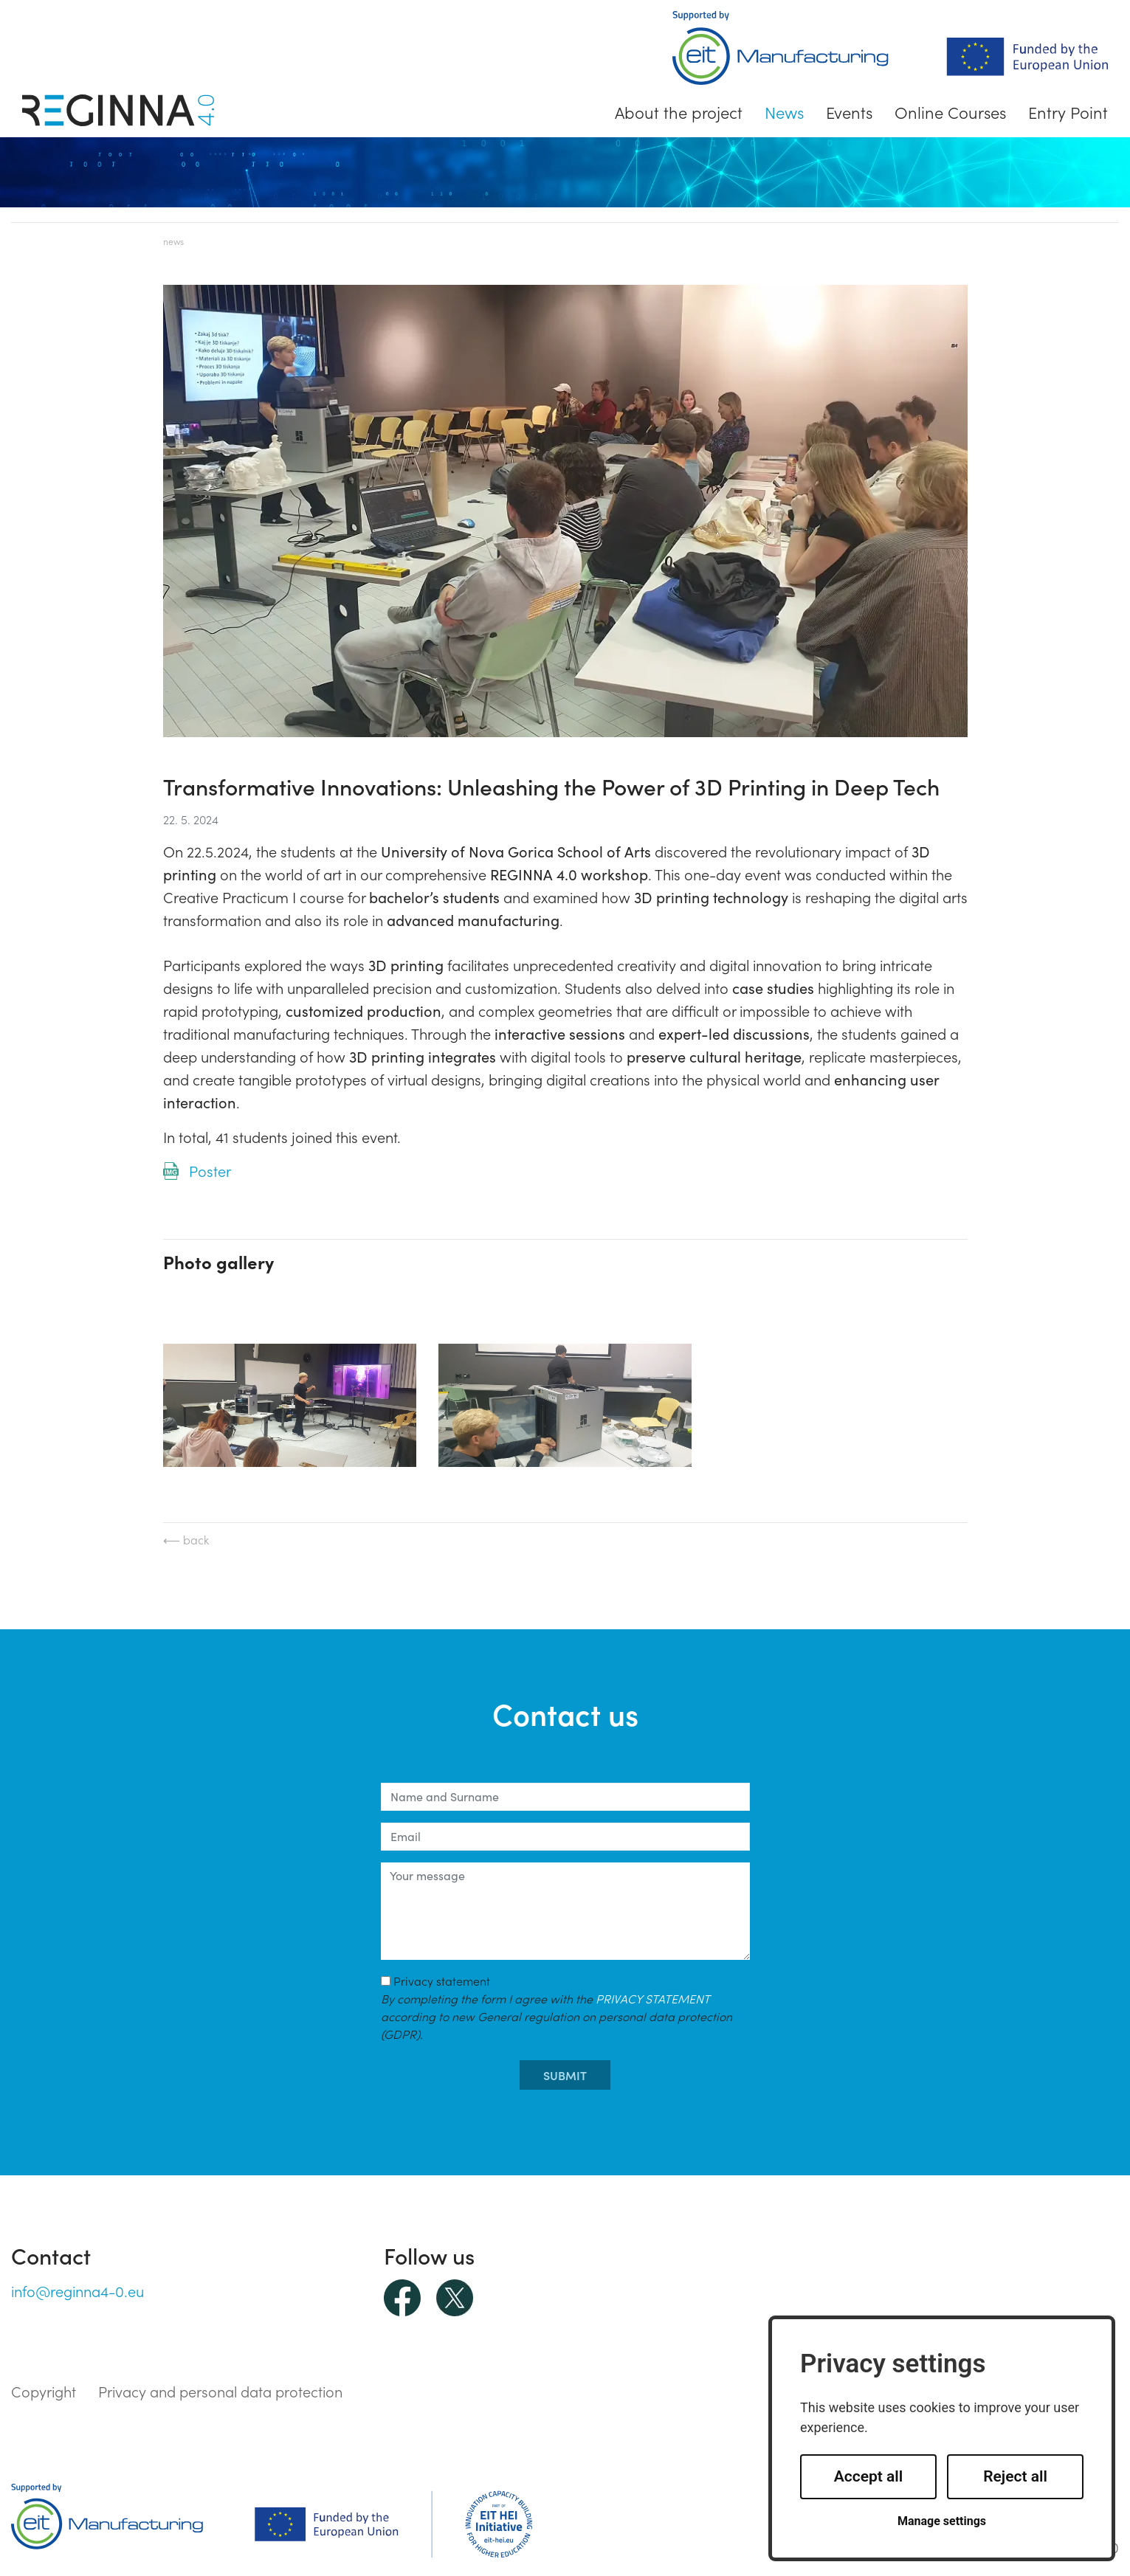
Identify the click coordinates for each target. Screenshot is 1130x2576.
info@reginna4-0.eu (77, 2290)
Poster (210, 1170)
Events (849, 111)
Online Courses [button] (950, 111)
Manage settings (942, 2521)
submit (565, 2075)
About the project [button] (679, 111)
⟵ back (186, 1539)
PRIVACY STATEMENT (652, 1998)
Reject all (1015, 2476)
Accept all (868, 2476)
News (784, 111)
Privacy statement (556, 2007)
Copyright (43, 2390)
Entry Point (1068, 111)
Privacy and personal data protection (220, 2390)
